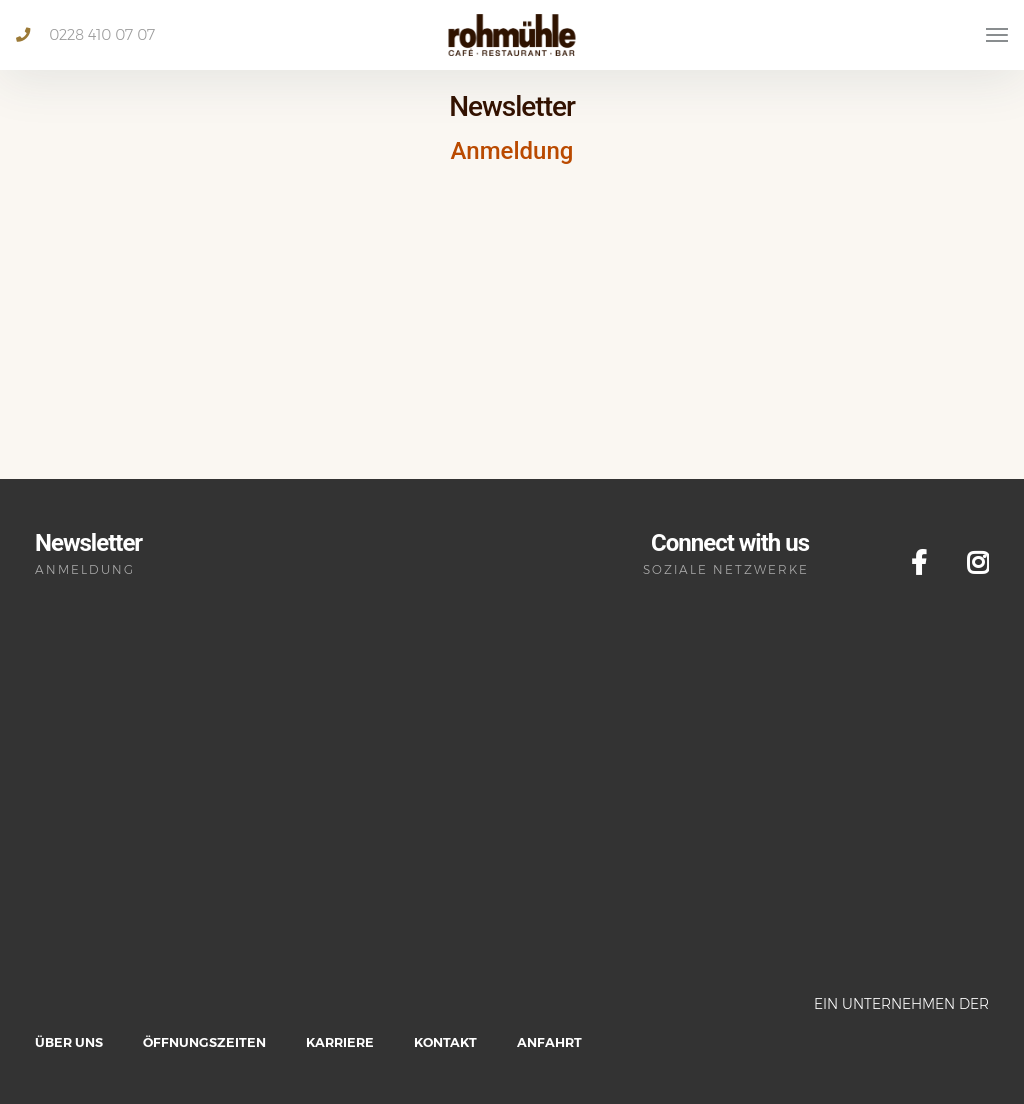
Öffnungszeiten (204, 1042)
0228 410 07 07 (85, 35)
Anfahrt (549, 1042)
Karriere (340, 1042)
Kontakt (445, 1042)
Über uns (69, 1042)
